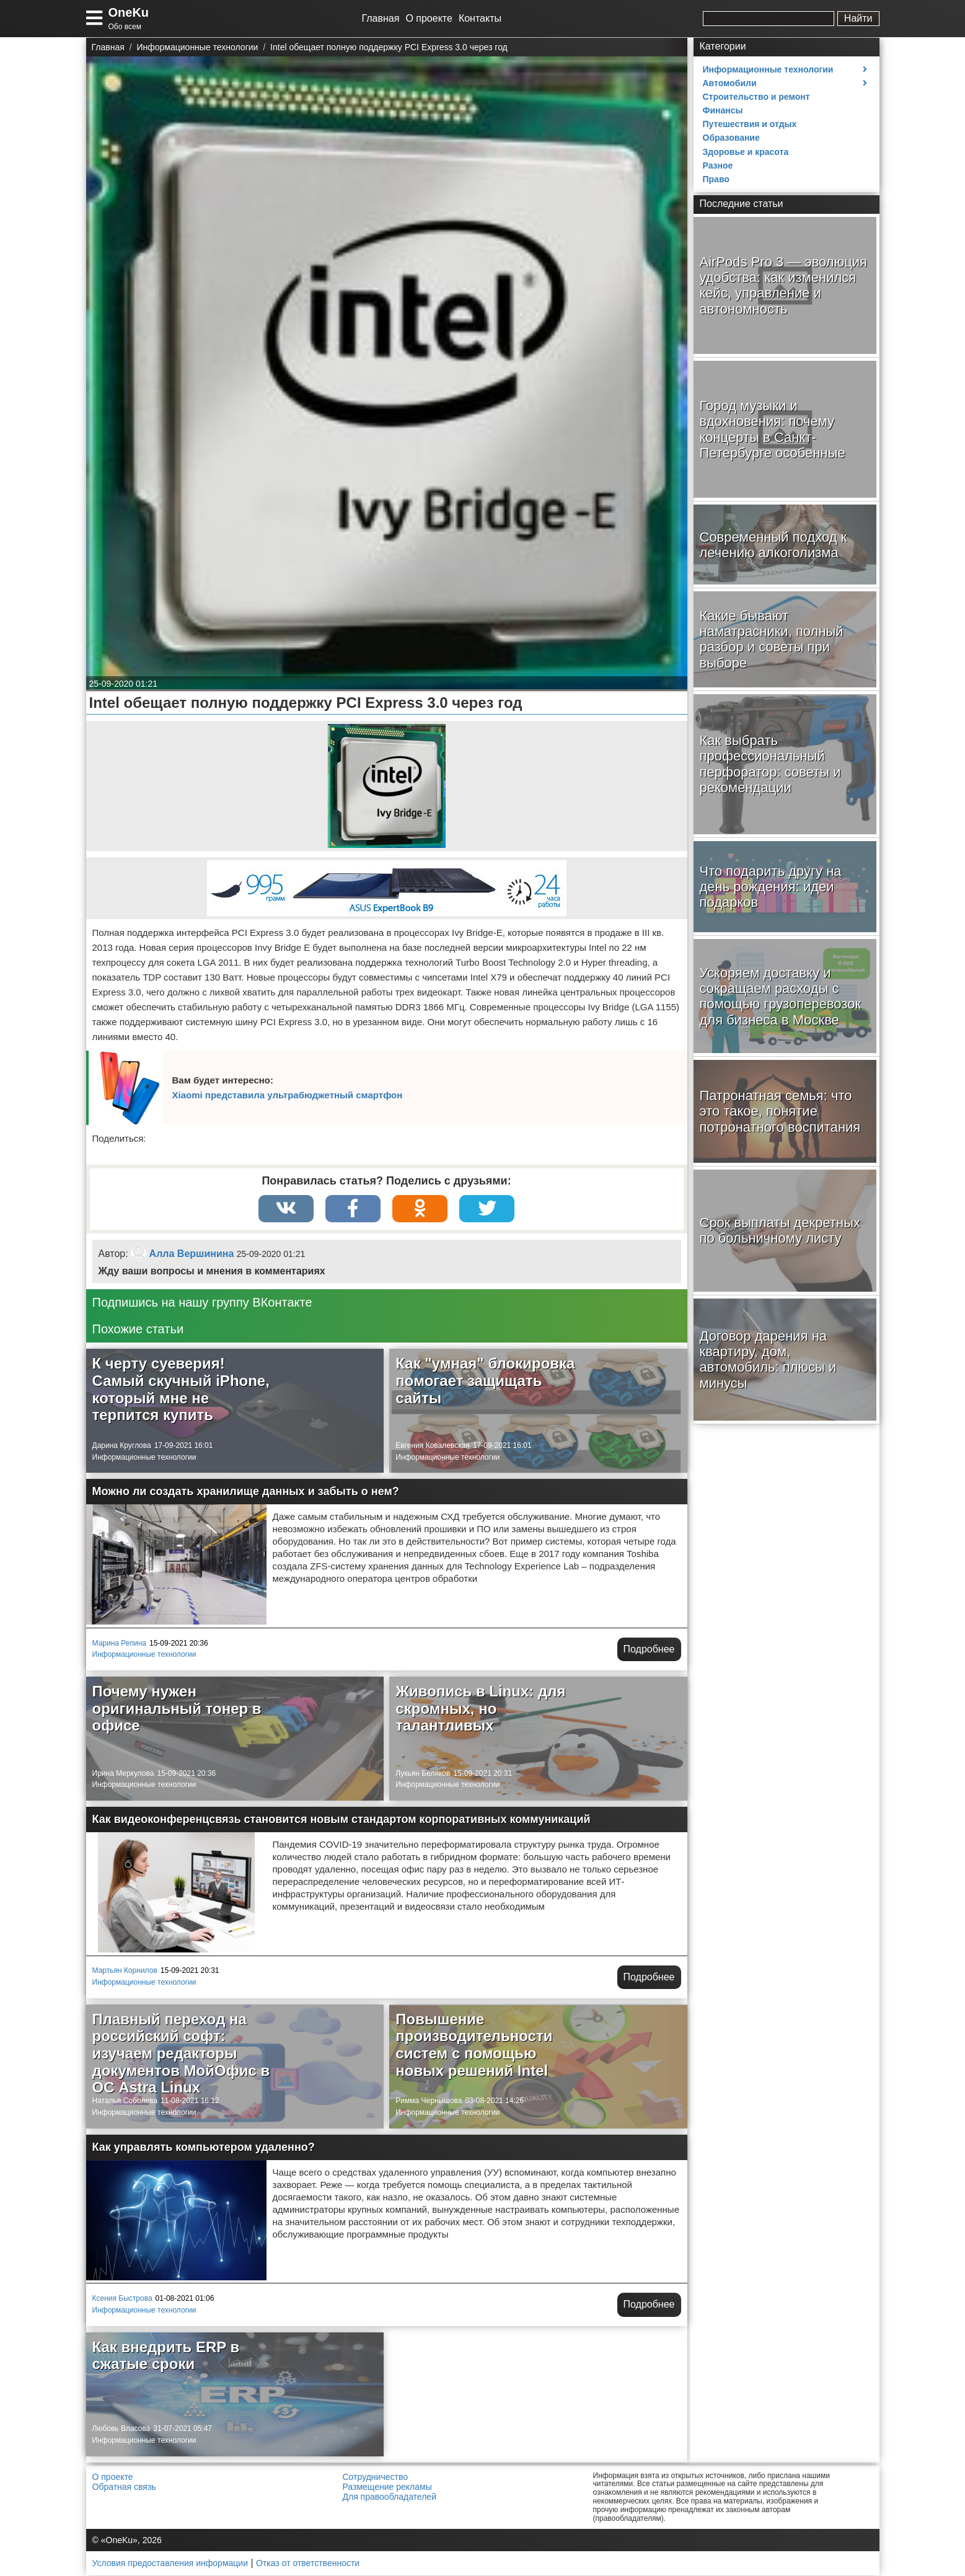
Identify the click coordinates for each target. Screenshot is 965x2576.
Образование (731, 138)
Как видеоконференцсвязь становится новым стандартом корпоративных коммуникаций (341, 1820)
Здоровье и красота (746, 152)
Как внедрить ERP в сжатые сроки (166, 2356)
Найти (858, 18)
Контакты (480, 18)
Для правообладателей (389, 2497)
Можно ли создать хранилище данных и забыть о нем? (245, 1492)
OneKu (128, 12)
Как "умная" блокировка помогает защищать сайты (485, 1381)
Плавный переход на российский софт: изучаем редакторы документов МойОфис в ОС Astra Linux (181, 2053)
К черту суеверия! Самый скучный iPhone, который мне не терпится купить (181, 1390)
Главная (381, 18)
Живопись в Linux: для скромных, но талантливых (480, 1708)
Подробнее (649, 1649)
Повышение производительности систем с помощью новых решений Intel (473, 2045)
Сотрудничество (375, 2477)
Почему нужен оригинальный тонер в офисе (177, 1708)
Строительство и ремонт (756, 97)
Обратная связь (124, 2487)
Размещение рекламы (387, 2487)
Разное (718, 165)
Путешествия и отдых (750, 124)
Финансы (723, 110)
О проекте (428, 18)
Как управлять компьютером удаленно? (203, 2148)
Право (716, 179)
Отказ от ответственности (307, 2564)
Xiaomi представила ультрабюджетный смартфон (287, 1095)
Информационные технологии (144, 1457)
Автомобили (730, 83)
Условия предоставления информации (170, 2564)
